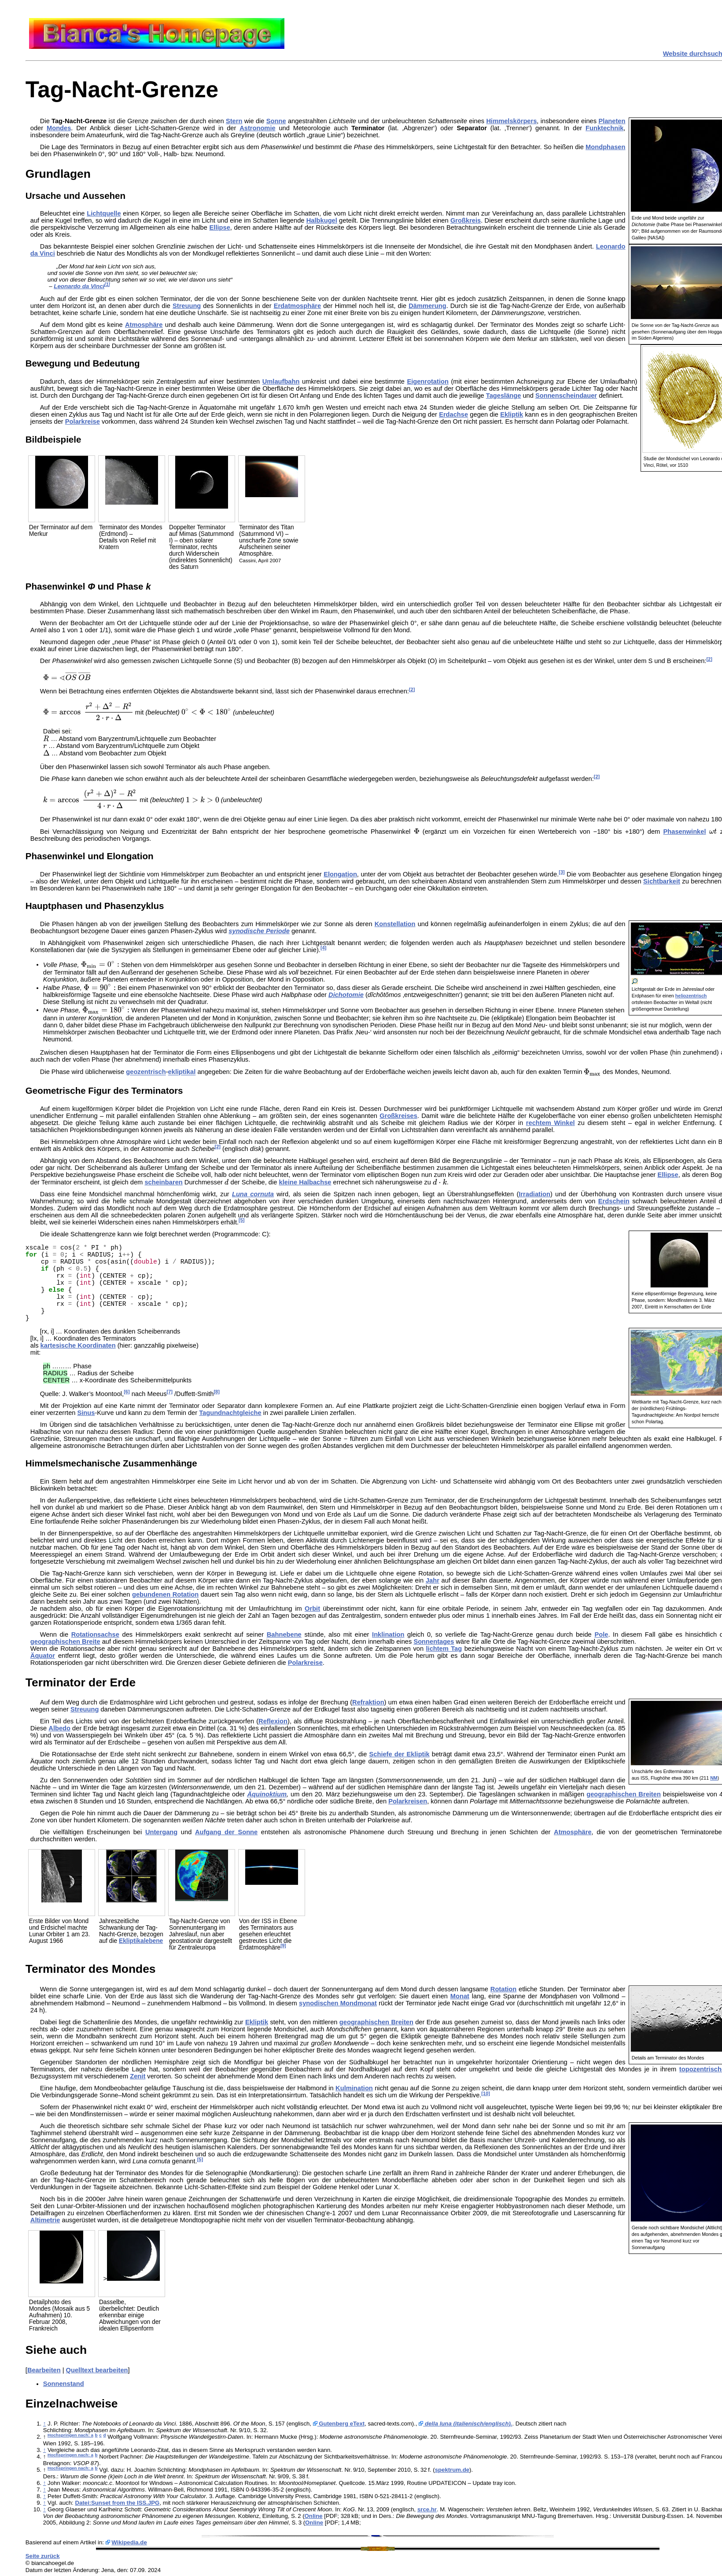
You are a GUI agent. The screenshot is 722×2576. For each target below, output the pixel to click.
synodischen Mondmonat (338, 2003)
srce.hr (427, 2509)
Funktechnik (604, 128)
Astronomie (257, 128)
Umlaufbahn (281, 381)
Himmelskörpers (511, 121)
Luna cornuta (253, 1194)
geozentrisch (146, 1072)
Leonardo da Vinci (79, 286)
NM (714, 1778)
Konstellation (395, 923)
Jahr (432, 1580)
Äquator (42, 1655)
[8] (216, 1391)
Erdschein (614, 1201)
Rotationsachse (95, 1634)
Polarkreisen (407, 1801)
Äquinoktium (267, 1794)
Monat (459, 1996)
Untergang (161, 1832)
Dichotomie (346, 994)
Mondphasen (605, 146)
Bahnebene (284, 1634)
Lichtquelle (104, 213)
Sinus (86, 1412)
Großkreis (465, 220)
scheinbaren (163, 1182)
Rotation (503, 1989)
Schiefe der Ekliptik (399, 1754)
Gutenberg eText (339, 2423)
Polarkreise (82, 421)
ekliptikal (182, 1072)
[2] (709, 659)
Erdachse (453, 414)
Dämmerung (427, 305)
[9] (283, 1945)
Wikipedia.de (129, 2542)
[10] (485, 2093)
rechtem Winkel (550, 1122)
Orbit (312, 1608)
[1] (107, 284)
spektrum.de (452, 2469)
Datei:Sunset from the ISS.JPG (117, 2502)
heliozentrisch (691, 995)
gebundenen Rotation (165, 1594)
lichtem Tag (444, 1648)
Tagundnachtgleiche (230, 1412)
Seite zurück (43, 2556)
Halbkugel (321, 220)
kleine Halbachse (305, 1182)
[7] (170, 1391)
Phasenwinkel (684, 831)
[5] (241, 1220)
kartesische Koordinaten (78, 1345)
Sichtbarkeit (661, 881)
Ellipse (220, 227)
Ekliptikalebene (141, 1941)
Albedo (59, 1728)
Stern (234, 121)
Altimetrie (45, 2220)
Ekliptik (511, 414)
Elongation (340, 874)
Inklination (388, 1634)
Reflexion (272, 1721)
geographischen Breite (65, 1641)
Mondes (59, 128)
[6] (126, 1391)
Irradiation (534, 1194)
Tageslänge (503, 395)
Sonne (276, 121)
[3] (561, 872)
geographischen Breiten (623, 1794)
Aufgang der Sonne (226, 1832)
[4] (323, 947)
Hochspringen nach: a (70, 2435)
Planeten (611, 121)
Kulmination (354, 2088)
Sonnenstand (63, 2383)
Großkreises (398, 1115)
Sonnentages (433, 1641)
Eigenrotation (427, 381)
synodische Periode (258, 930)
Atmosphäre (144, 324)
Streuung (187, 305)
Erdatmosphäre (297, 305)
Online (314, 2516)
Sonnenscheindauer (566, 395)
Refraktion (368, 1702)
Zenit (137, 2076)
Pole (601, 1634)
